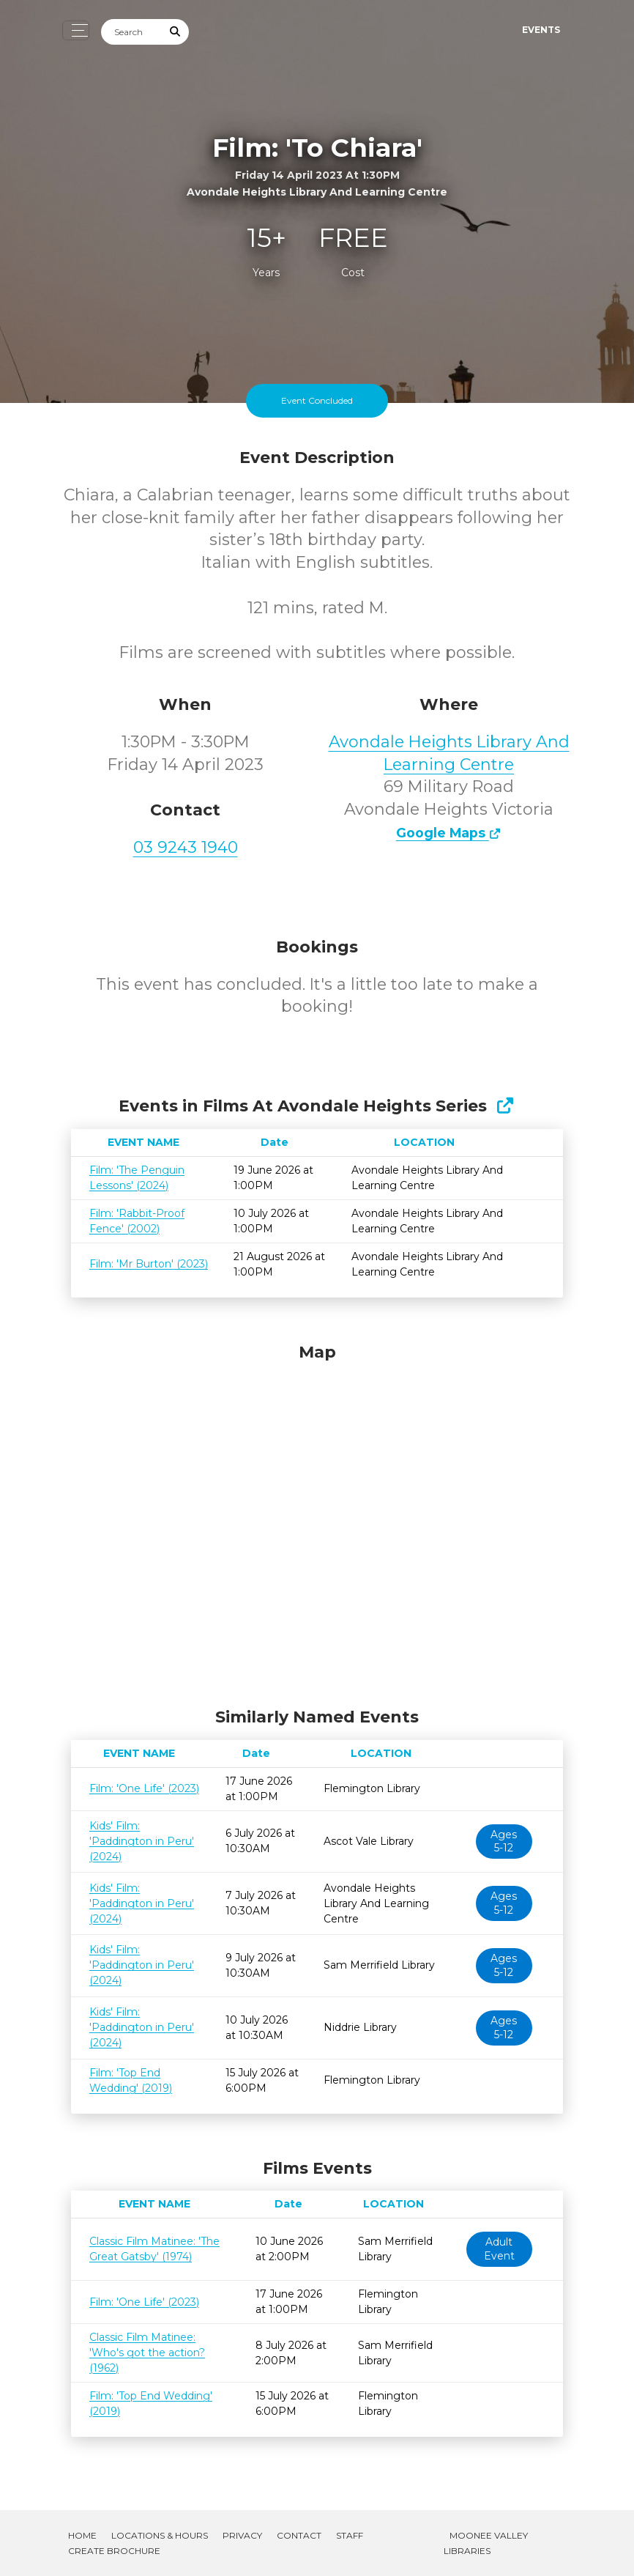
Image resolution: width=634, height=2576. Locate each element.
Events (541, 29)
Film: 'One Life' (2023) (144, 1788)
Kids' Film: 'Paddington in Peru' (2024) (141, 1841)
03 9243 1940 (185, 847)
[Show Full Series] (505, 1106)
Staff (349, 2535)
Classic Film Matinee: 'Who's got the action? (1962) (147, 2353)
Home (82, 2535)
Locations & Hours (159, 2535)
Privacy (242, 2535)
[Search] (132, 32)
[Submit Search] (176, 32)
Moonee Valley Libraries (486, 2543)
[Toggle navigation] (75, 30)
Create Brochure (114, 2550)
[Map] (317, 1521)
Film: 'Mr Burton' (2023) (148, 1263)
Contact (299, 2535)
